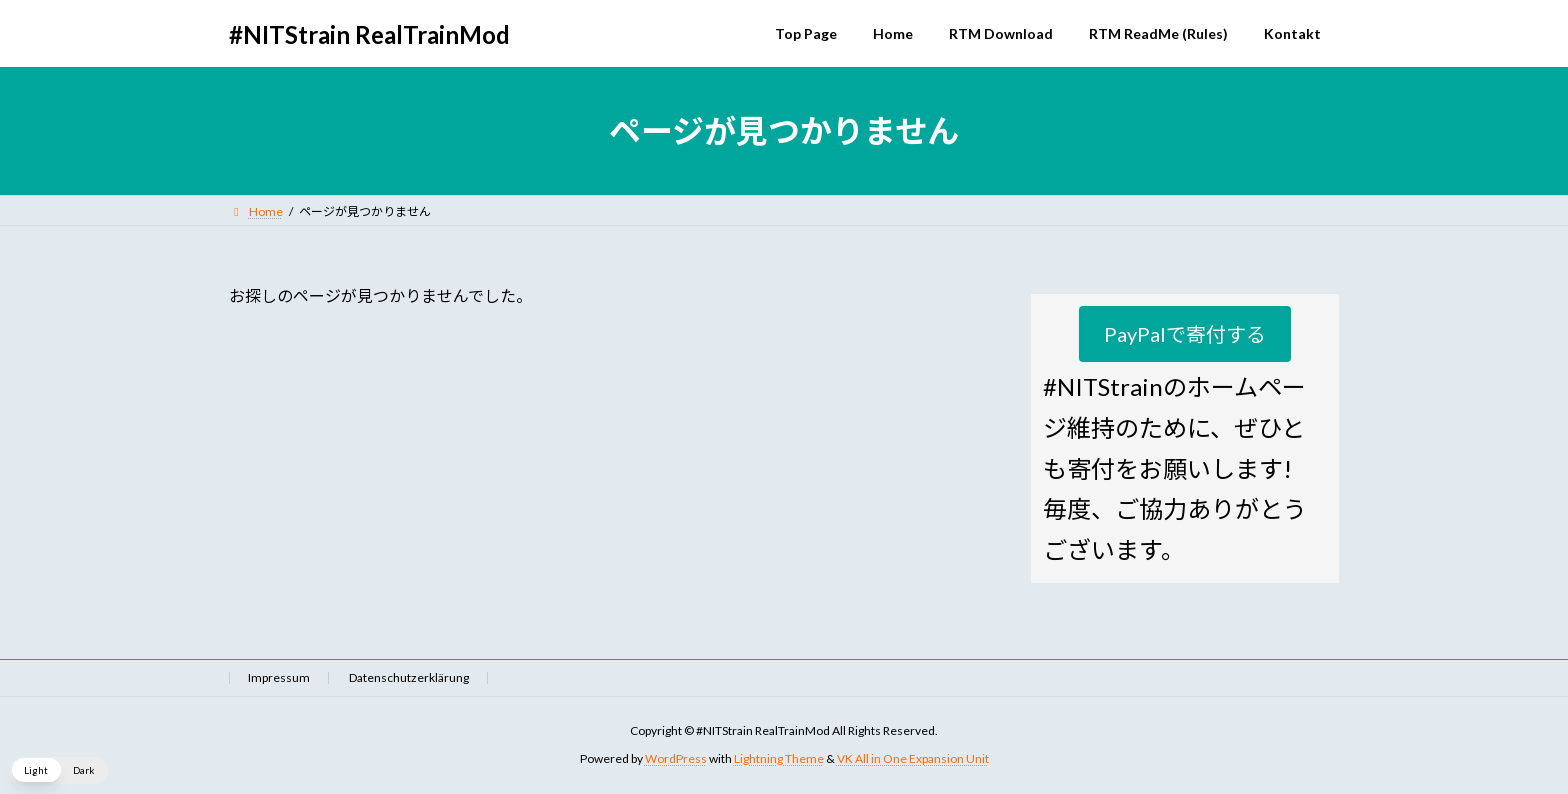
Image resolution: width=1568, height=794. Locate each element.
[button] (1185, 334)
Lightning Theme (779, 759)
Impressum (279, 677)
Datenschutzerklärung (409, 677)
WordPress (676, 759)
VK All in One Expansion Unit (913, 759)
